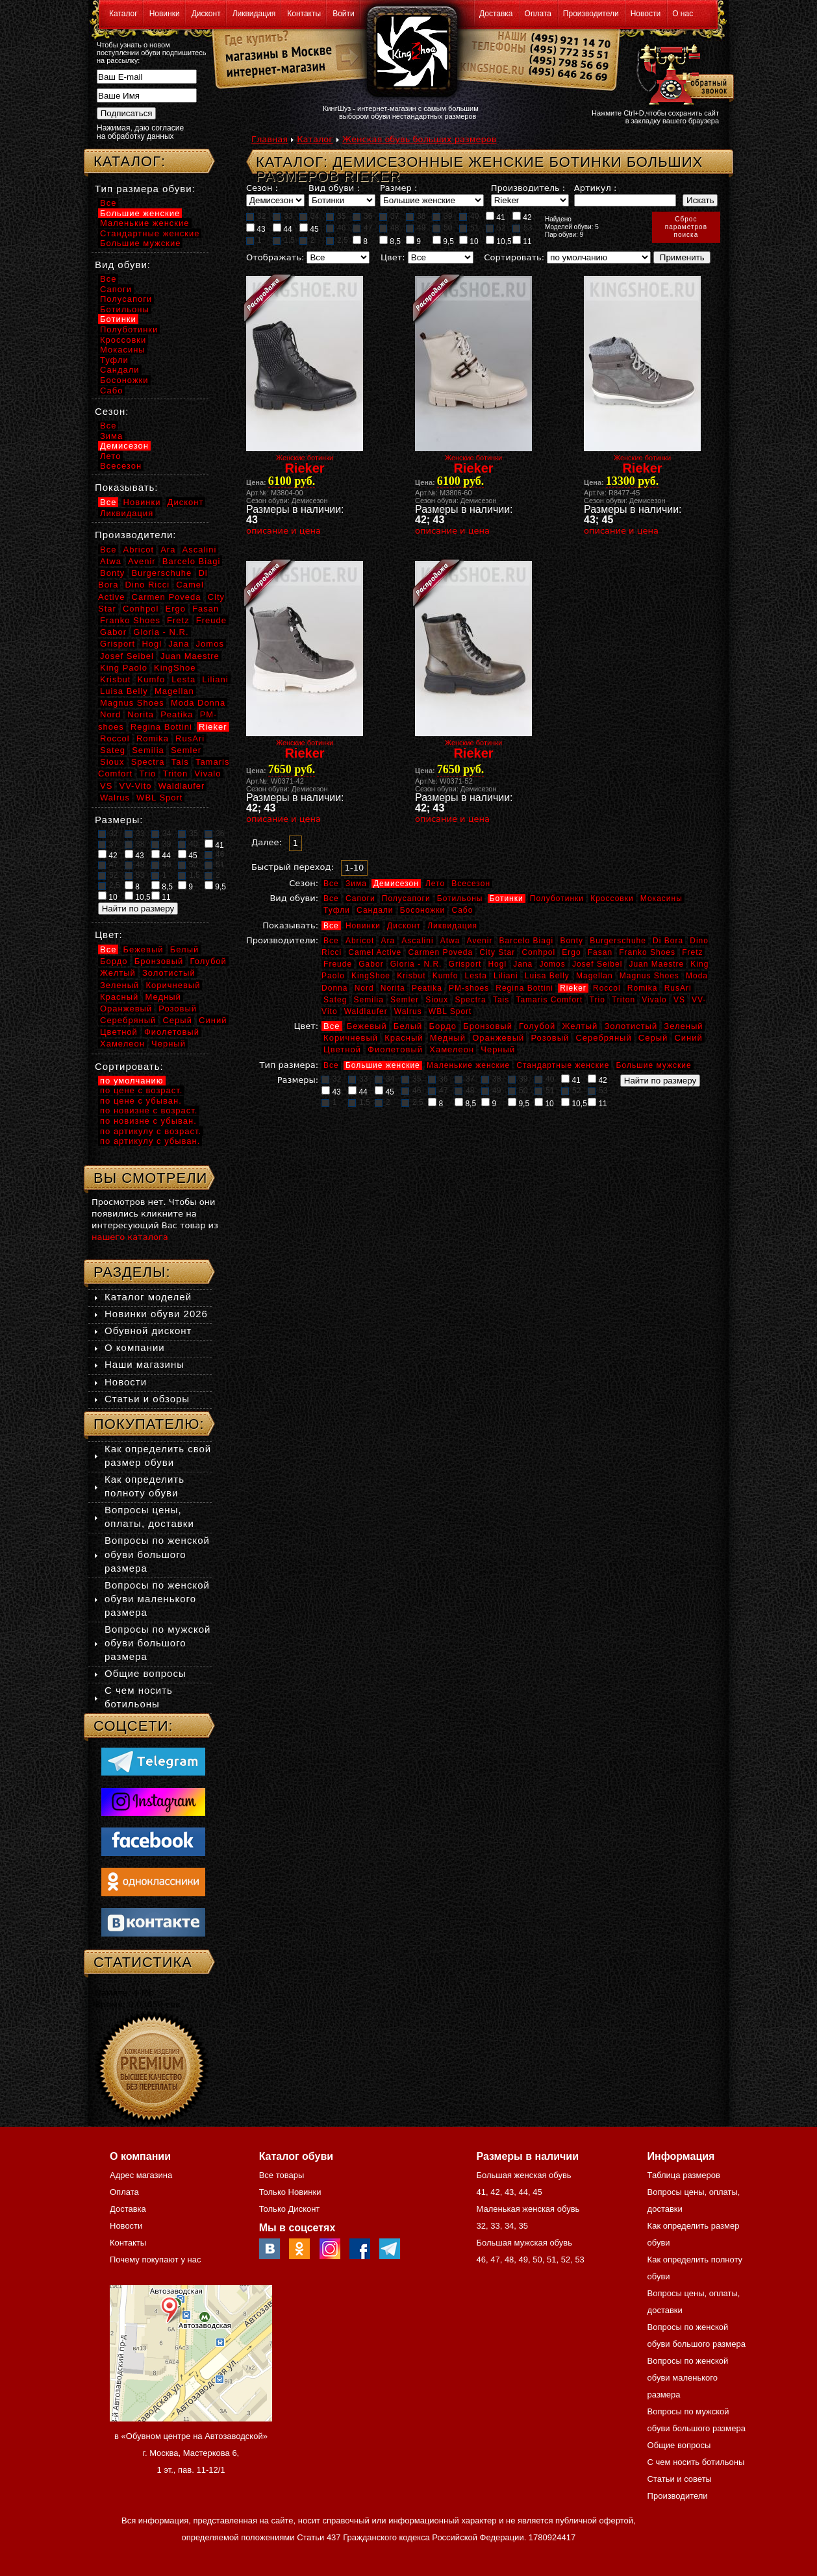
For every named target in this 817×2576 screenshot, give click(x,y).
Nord (364, 988)
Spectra (470, 999)
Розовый (550, 1038)
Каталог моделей (148, 1296)
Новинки (164, 13)
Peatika (427, 988)
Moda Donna (198, 703)
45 (309, 228)
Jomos (552, 964)
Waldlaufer (366, 1011)
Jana (523, 964)
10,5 (499, 241)
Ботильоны (460, 898)
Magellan (594, 975)
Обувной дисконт (148, 1330)
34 (309, 216)
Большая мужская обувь (524, 2243)
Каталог (123, 13)
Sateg (335, 999)
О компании (135, 1347)
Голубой (537, 1026)
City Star (497, 952)
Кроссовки (611, 898)
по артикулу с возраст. (150, 1131)
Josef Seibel (597, 964)
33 (282, 216)
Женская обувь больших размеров (419, 139)
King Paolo (123, 668)
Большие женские (383, 1065)
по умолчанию (132, 1080)
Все (331, 883)
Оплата (538, 13)
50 (442, 227)
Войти (344, 13)
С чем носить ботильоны (696, 2462)
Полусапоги (406, 898)
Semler (404, 999)
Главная (269, 139)
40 (469, 216)
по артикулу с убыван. (150, 1141)
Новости (645, 13)
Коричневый (350, 1038)
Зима (356, 883)
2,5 (337, 240)
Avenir (480, 940)
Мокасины (661, 898)
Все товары (282, 2175)
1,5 (284, 240)
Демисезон (396, 883)
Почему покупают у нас (155, 2259)
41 (495, 217)
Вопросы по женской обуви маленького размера (157, 1598)
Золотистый (630, 1026)
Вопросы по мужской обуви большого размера (157, 1643)
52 (495, 227)
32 (256, 216)
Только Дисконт (289, 2209)
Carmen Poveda (440, 952)
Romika (642, 988)
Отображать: (275, 257)
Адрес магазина (141, 2175)
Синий (688, 1038)
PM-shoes (469, 988)
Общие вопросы (145, 1673)
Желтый (580, 1026)
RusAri (678, 988)
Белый (408, 1026)
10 (469, 241)
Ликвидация (254, 13)
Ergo (571, 952)
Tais (501, 999)
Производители (591, 13)
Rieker (573, 988)
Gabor (370, 964)
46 (336, 227)
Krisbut (411, 975)
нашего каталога (130, 1237)
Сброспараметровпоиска (686, 227)
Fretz (692, 952)
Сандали (375, 910)
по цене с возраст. (141, 1090)
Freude (337, 964)
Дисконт (206, 13)
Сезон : (262, 188)
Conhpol (538, 952)
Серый (653, 1038)
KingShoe (370, 975)
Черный (498, 1049)
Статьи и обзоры (147, 1398)
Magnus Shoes (649, 975)
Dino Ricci (147, 584)
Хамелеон (451, 1049)
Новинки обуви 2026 (156, 1313)
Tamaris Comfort (549, 999)
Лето (435, 883)
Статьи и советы (679, 2479)
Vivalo (654, 999)
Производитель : (528, 188)
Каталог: (130, 161)
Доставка (496, 13)
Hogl (497, 964)
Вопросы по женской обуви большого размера (157, 1554)
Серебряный (603, 1038)
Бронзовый (487, 1026)
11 (522, 241)
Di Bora (668, 940)
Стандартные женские (562, 1065)
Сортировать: (514, 257)
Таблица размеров (683, 2175)
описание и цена (283, 531)
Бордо (443, 1026)
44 (282, 228)
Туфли (336, 910)
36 (362, 216)
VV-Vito (135, 786)
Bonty (571, 940)
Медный (448, 1038)
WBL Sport (450, 1011)
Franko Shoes (647, 952)
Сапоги (360, 898)
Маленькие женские (468, 1065)
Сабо (462, 910)
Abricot (360, 940)
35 (336, 216)
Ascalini (417, 940)
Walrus (408, 1011)
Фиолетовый (395, 1049)
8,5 (390, 241)
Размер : (398, 188)
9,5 (443, 241)
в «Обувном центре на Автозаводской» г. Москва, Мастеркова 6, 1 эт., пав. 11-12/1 (191, 2453)
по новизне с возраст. (148, 1110)
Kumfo (446, 975)
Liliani (506, 975)
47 (362, 227)
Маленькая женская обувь (527, 2209)
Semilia (369, 999)
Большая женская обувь (523, 2175)
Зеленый (683, 1026)
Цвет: (393, 257)
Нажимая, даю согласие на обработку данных (140, 132)
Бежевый (367, 1026)
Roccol (607, 988)
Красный (403, 1038)
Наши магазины (144, 1364)
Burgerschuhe (618, 940)
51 (469, 227)
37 (389, 216)
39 (442, 216)
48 (389, 227)
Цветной (342, 1049)
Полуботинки (557, 898)
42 (522, 217)
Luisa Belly (547, 975)
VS (679, 999)
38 (415, 216)
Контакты (304, 13)
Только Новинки (290, 2192)
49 (415, 227)
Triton (623, 999)
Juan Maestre (656, 964)
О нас (682, 13)
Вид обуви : (334, 188)
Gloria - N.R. (416, 964)
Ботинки (506, 898)
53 (522, 227)
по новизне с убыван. (148, 1121)
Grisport (465, 964)
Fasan (600, 952)
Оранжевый (498, 1038)
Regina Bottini (524, 988)
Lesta (475, 975)
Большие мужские (654, 1065)
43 (256, 228)
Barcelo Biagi (526, 940)
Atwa (450, 940)
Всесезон (470, 883)
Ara (388, 940)
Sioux (436, 999)
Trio (597, 999)
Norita (393, 988)
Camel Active (374, 952)
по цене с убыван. (141, 1101)
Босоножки (423, 910)
